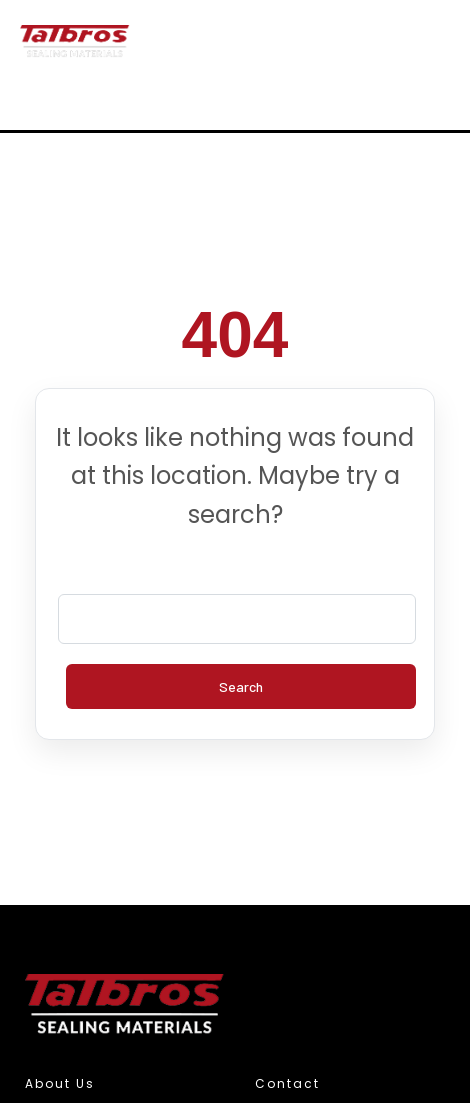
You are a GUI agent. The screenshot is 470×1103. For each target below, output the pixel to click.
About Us (60, 1083)
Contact (287, 1083)
